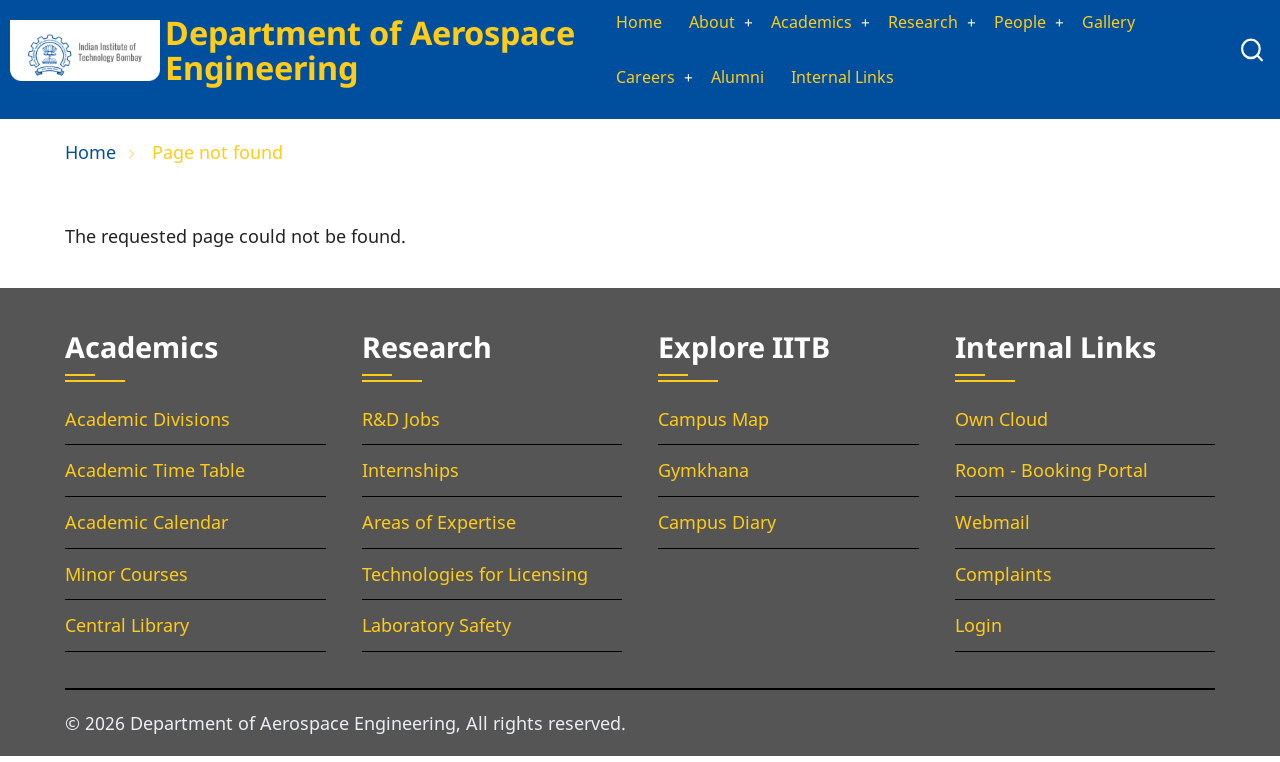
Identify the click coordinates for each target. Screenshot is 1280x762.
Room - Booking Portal (1051, 476)
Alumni (723, 82)
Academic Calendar (146, 528)
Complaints (1003, 579)
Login (978, 631)
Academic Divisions (147, 424)
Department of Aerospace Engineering (364, 52)
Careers (624, 82)
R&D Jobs (401, 424)
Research (926, 24)
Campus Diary (717, 528)
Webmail (992, 528)
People (1031, 24)
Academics (805, 24)
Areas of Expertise (439, 528)
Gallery (1126, 24)
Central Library (127, 631)
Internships (410, 476)
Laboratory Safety (436, 631)
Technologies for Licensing (475, 579)
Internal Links (839, 82)
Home (617, 24)
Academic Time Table (155, 476)
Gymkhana (703, 476)
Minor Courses (126, 579)
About (696, 24)
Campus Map (713, 424)
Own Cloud (1001, 424)
